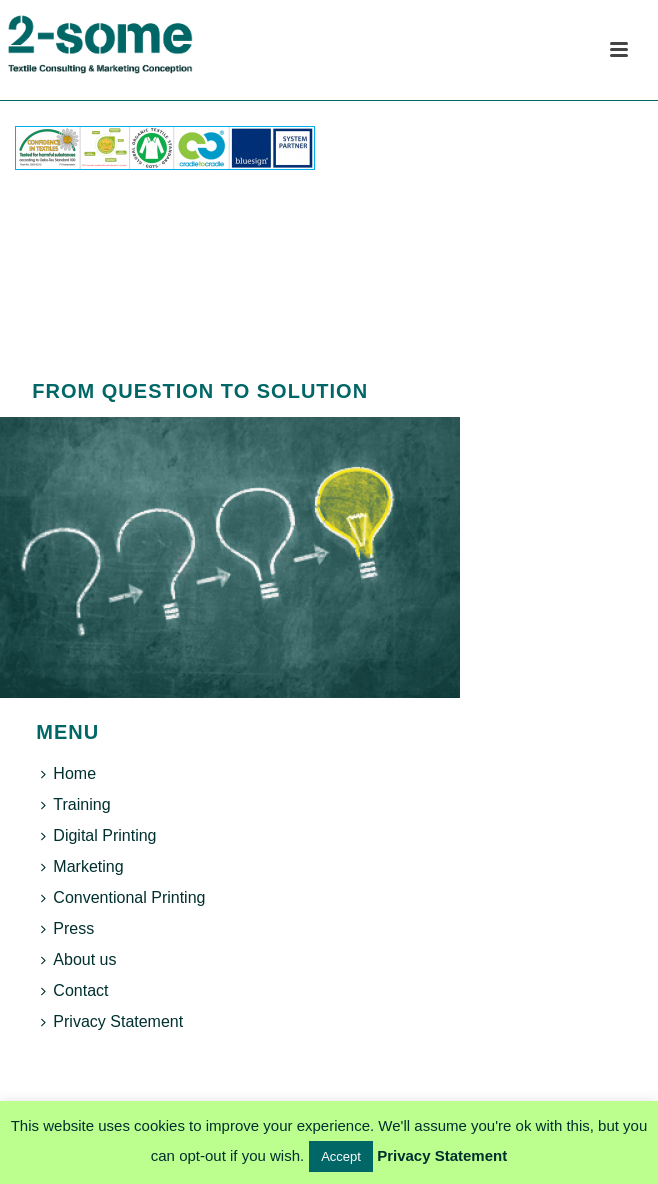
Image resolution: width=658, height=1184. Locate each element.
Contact (74, 990)
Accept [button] (341, 1156)
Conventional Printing (123, 897)
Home (68, 773)
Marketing (82, 866)
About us (78, 959)
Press (67, 928)
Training (75, 804)
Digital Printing (98, 835)
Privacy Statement (112, 1021)
